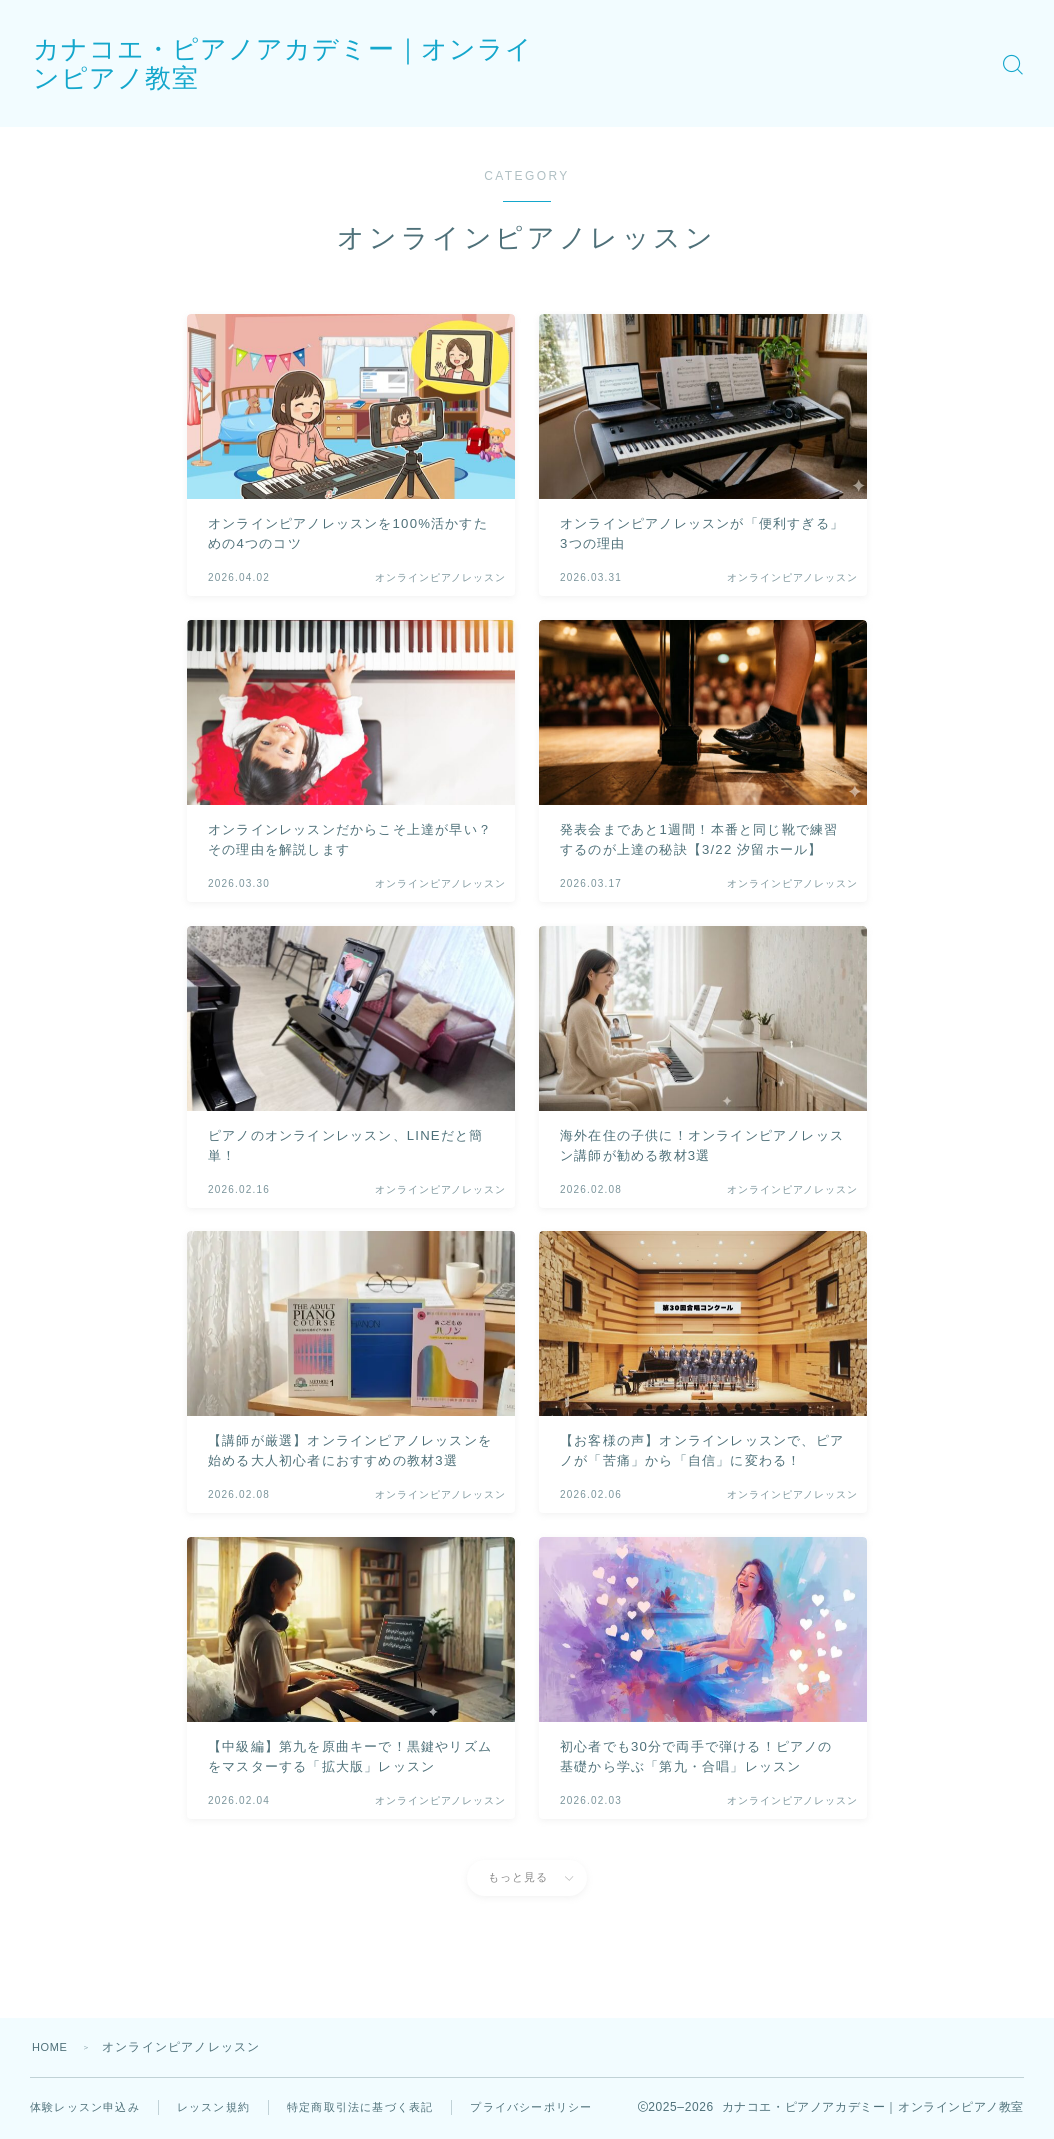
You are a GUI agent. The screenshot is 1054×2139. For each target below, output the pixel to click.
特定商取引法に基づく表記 (381, 2107)
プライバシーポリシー (115, 2124)
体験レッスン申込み (89, 2107)
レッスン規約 (225, 2107)
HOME (52, 2047)
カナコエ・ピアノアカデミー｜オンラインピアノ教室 (438, 63)
